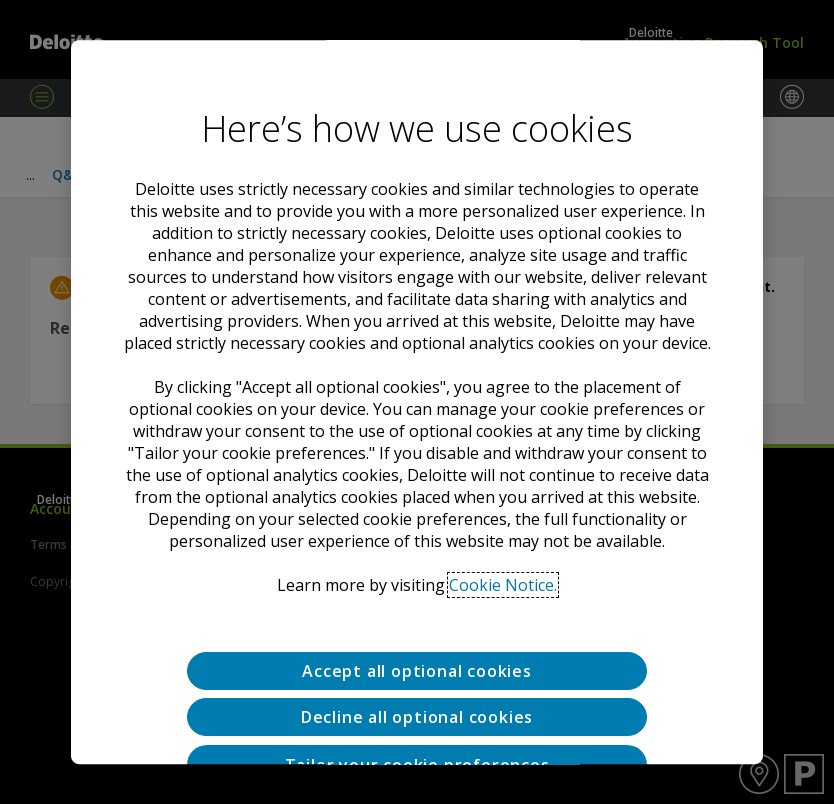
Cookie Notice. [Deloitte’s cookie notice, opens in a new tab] (503, 585)
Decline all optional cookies (417, 718)
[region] (417, 402)
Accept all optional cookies (417, 671)
